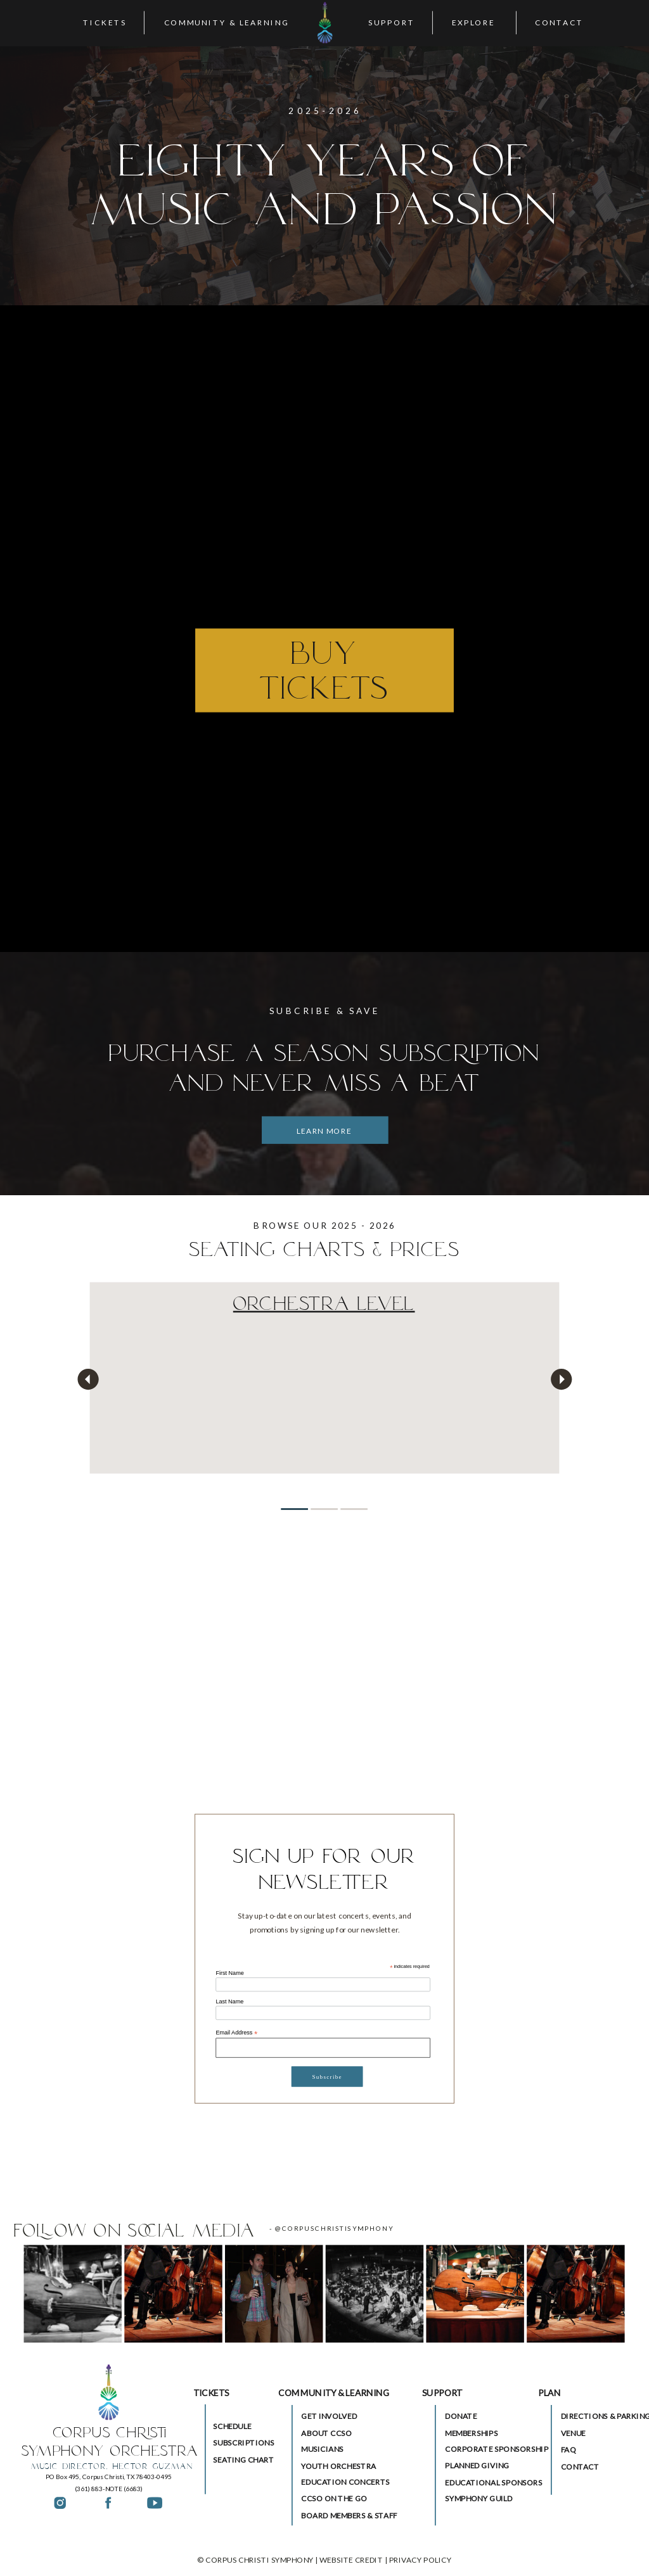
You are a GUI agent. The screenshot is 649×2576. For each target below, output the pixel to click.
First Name (229, 1973)
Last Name (229, 2001)
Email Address (236, 2032)
